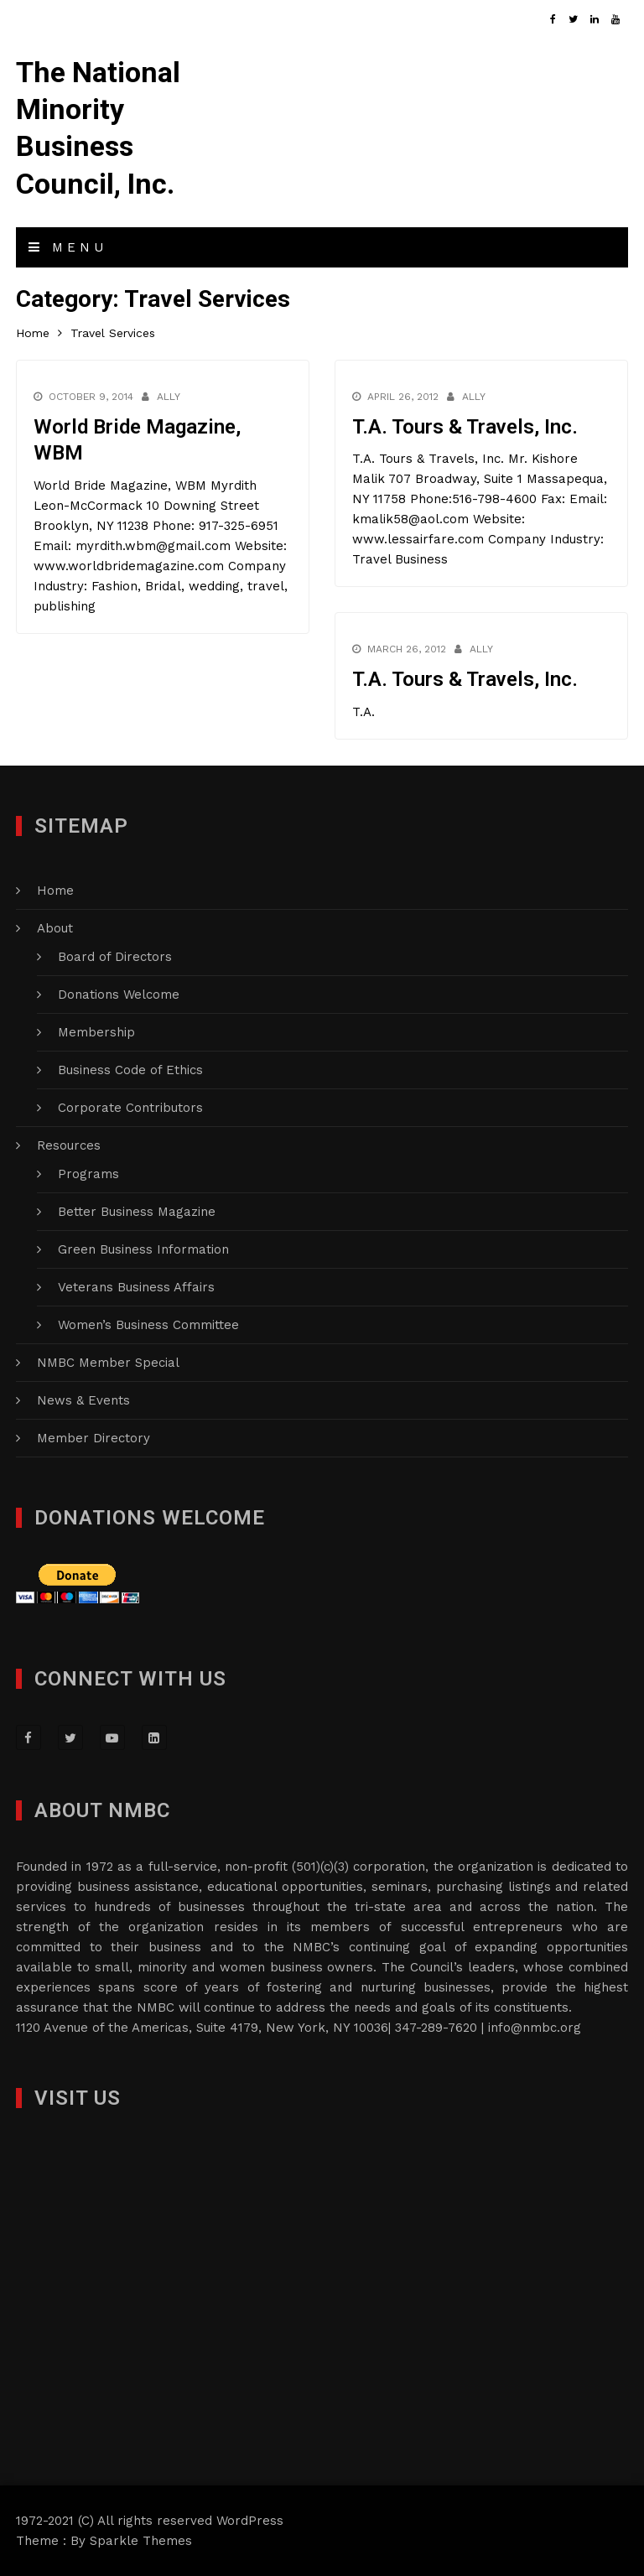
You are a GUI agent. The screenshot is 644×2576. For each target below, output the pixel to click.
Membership (96, 1032)
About (55, 928)
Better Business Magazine (137, 1211)
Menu (68, 247)
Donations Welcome (118, 994)
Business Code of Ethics (130, 1070)
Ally (168, 396)
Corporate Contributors (130, 1107)
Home (55, 890)
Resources (69, 1145)
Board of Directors (115, 956)
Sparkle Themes (141, 2540)
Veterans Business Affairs (136, 1287)
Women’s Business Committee (148, 1324)
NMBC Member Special (108, 1362)
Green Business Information (143, 1249)
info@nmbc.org (534, 2027)
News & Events (83, 1400)
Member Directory (93, 1438)
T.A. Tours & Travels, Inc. (465, 427)
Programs (88, 1174)
